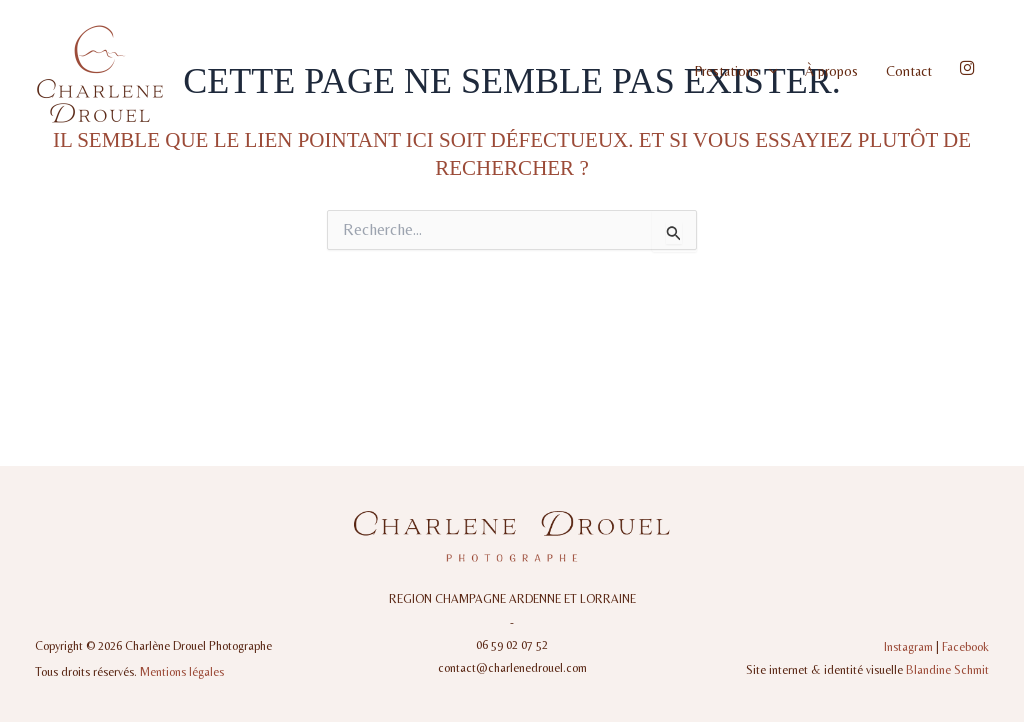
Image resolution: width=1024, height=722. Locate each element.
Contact (909, 71)
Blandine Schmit (947, 670)
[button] (768, 71)
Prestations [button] (736, 71)
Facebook (965, 647)
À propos (831, 71)
